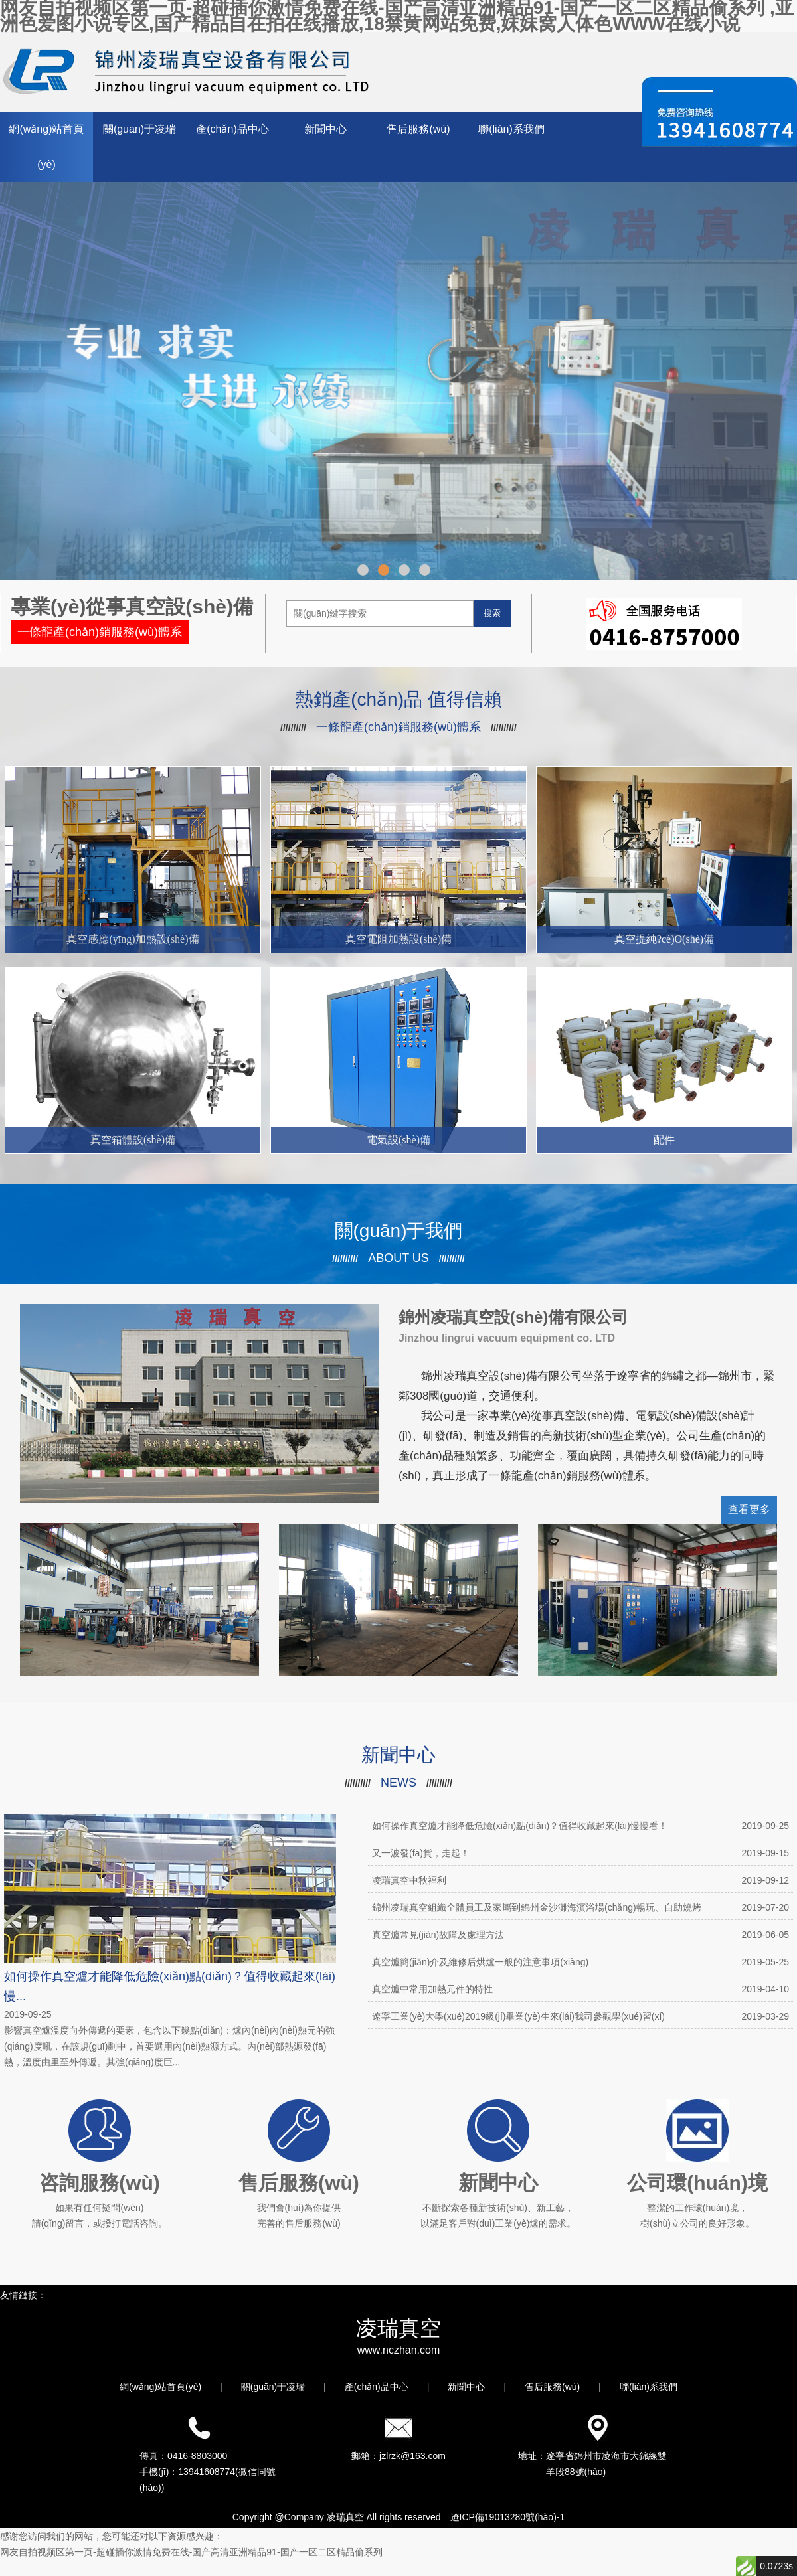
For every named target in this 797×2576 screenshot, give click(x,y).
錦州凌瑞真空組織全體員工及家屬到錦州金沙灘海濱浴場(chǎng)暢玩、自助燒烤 (580, 1907)
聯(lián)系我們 (511, 129)
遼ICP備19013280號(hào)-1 (507, 2517)
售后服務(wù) (418, 129)
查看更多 (749, 1509)
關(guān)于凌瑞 (139, 129)
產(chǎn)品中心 (232, 129)
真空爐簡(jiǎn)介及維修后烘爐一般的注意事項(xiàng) (580, 1962)
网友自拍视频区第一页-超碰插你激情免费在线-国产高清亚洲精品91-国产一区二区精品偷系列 (191, 2552)
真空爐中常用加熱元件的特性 (580, 1989)
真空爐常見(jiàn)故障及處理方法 (580, 1935)
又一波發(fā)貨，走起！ (580, 1853)
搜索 (492, 613)
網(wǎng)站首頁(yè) (46, 146)
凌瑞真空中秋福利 (580, 1880)
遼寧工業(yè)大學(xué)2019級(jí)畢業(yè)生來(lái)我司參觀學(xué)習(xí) (580, 2016)
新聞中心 (325, 129)
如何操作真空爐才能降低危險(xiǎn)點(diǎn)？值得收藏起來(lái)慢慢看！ (580, 1826)
